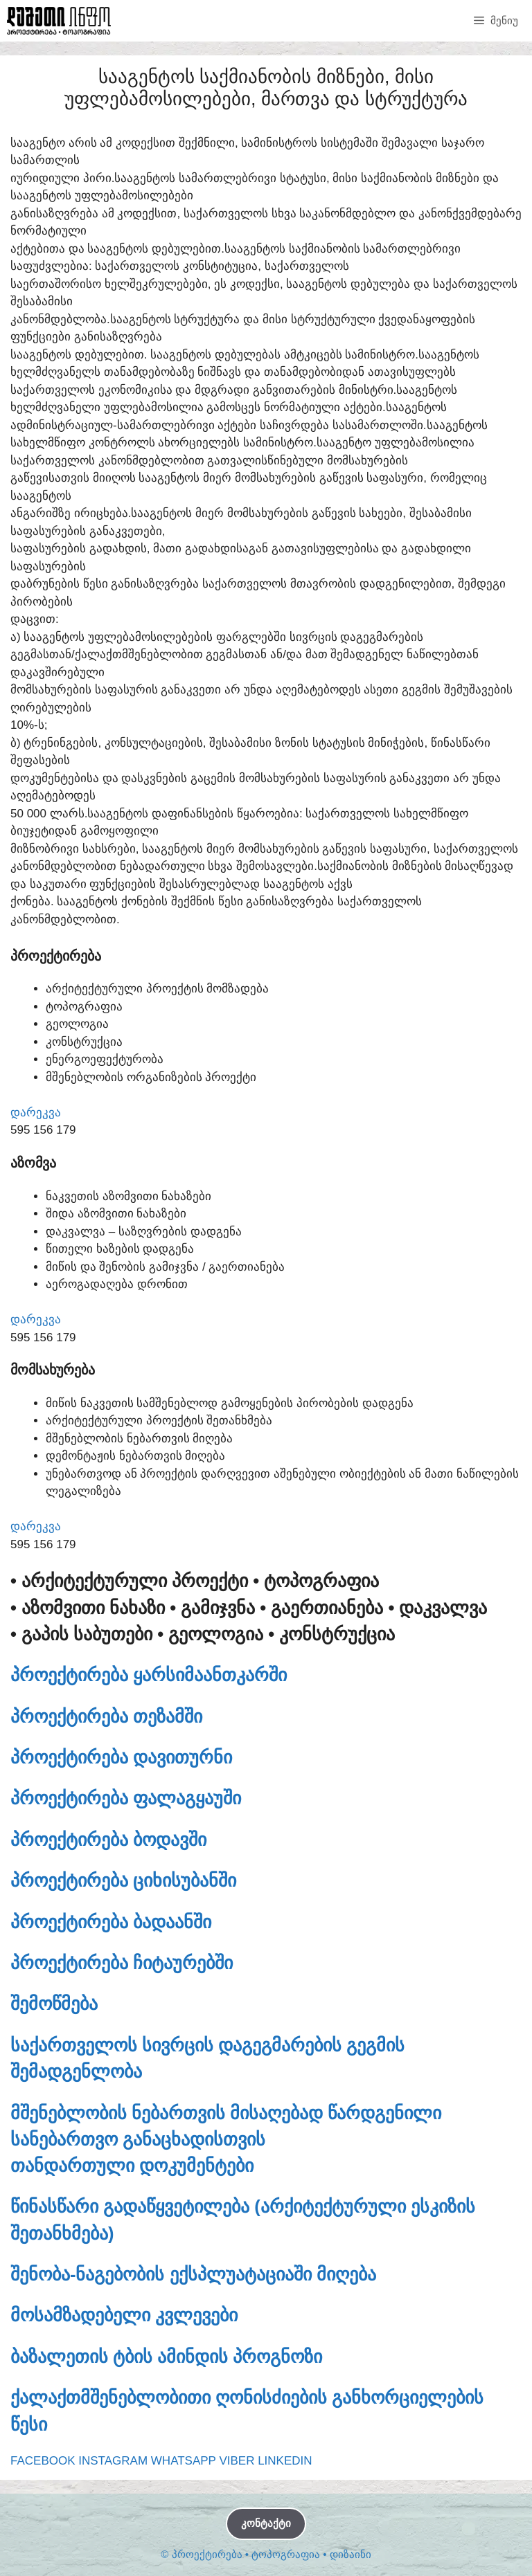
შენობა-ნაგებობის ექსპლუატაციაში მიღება (193, 2274)
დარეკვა (35, 1112)
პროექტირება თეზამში (106, 1716)
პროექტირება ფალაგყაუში (125, 1798)
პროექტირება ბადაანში (110, 1922)
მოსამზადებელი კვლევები (124, 2315)
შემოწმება (54, 2003)
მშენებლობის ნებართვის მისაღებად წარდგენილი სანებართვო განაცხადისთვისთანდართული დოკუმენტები (225, 2139)
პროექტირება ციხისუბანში (123, 1880)
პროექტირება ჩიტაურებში (121, 1962)
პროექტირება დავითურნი (121, 1757)
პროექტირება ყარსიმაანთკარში (148, 1675)
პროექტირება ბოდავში (108, 1839)
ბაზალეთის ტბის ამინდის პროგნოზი (166, 2356)
